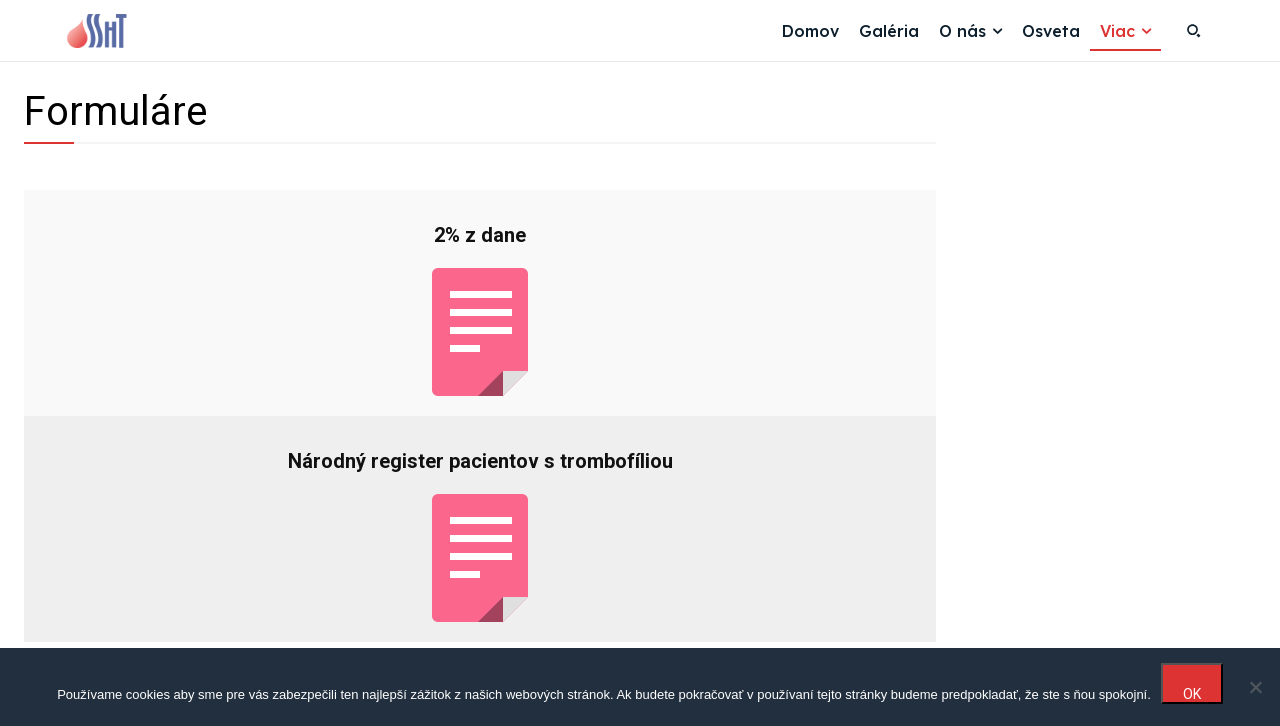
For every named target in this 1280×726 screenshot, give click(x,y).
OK (1192, 694)
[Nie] (1255, 687)
